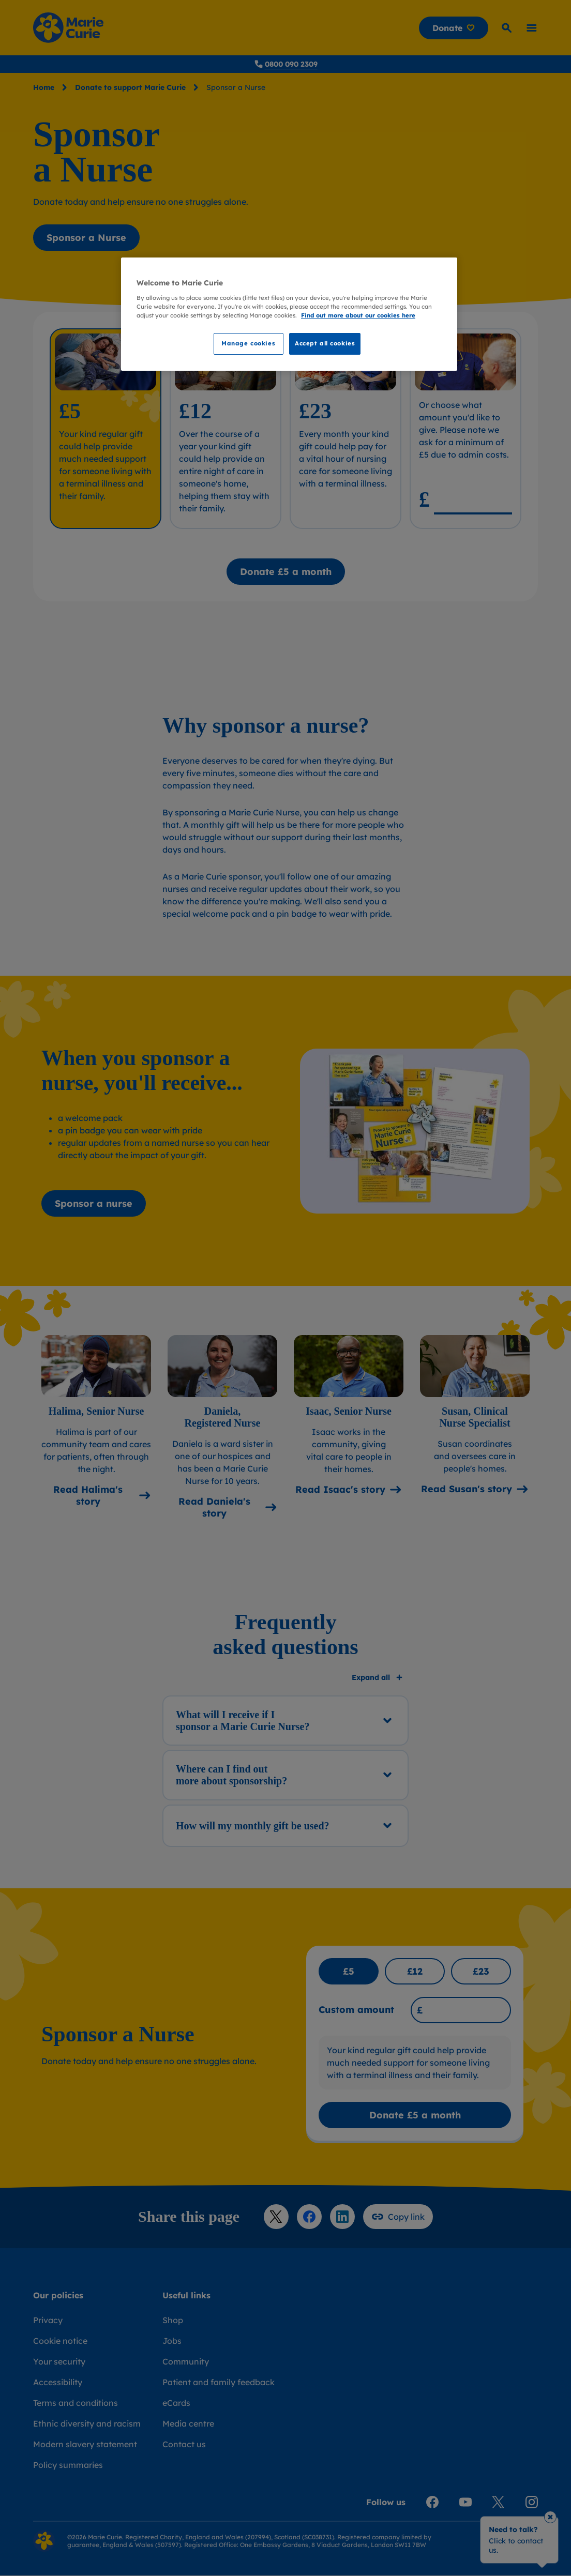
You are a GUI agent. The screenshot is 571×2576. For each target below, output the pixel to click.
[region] (289, 314)
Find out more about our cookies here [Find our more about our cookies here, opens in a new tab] (358, 315)
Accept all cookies (325, 343)
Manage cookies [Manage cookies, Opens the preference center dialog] (248, 343)
